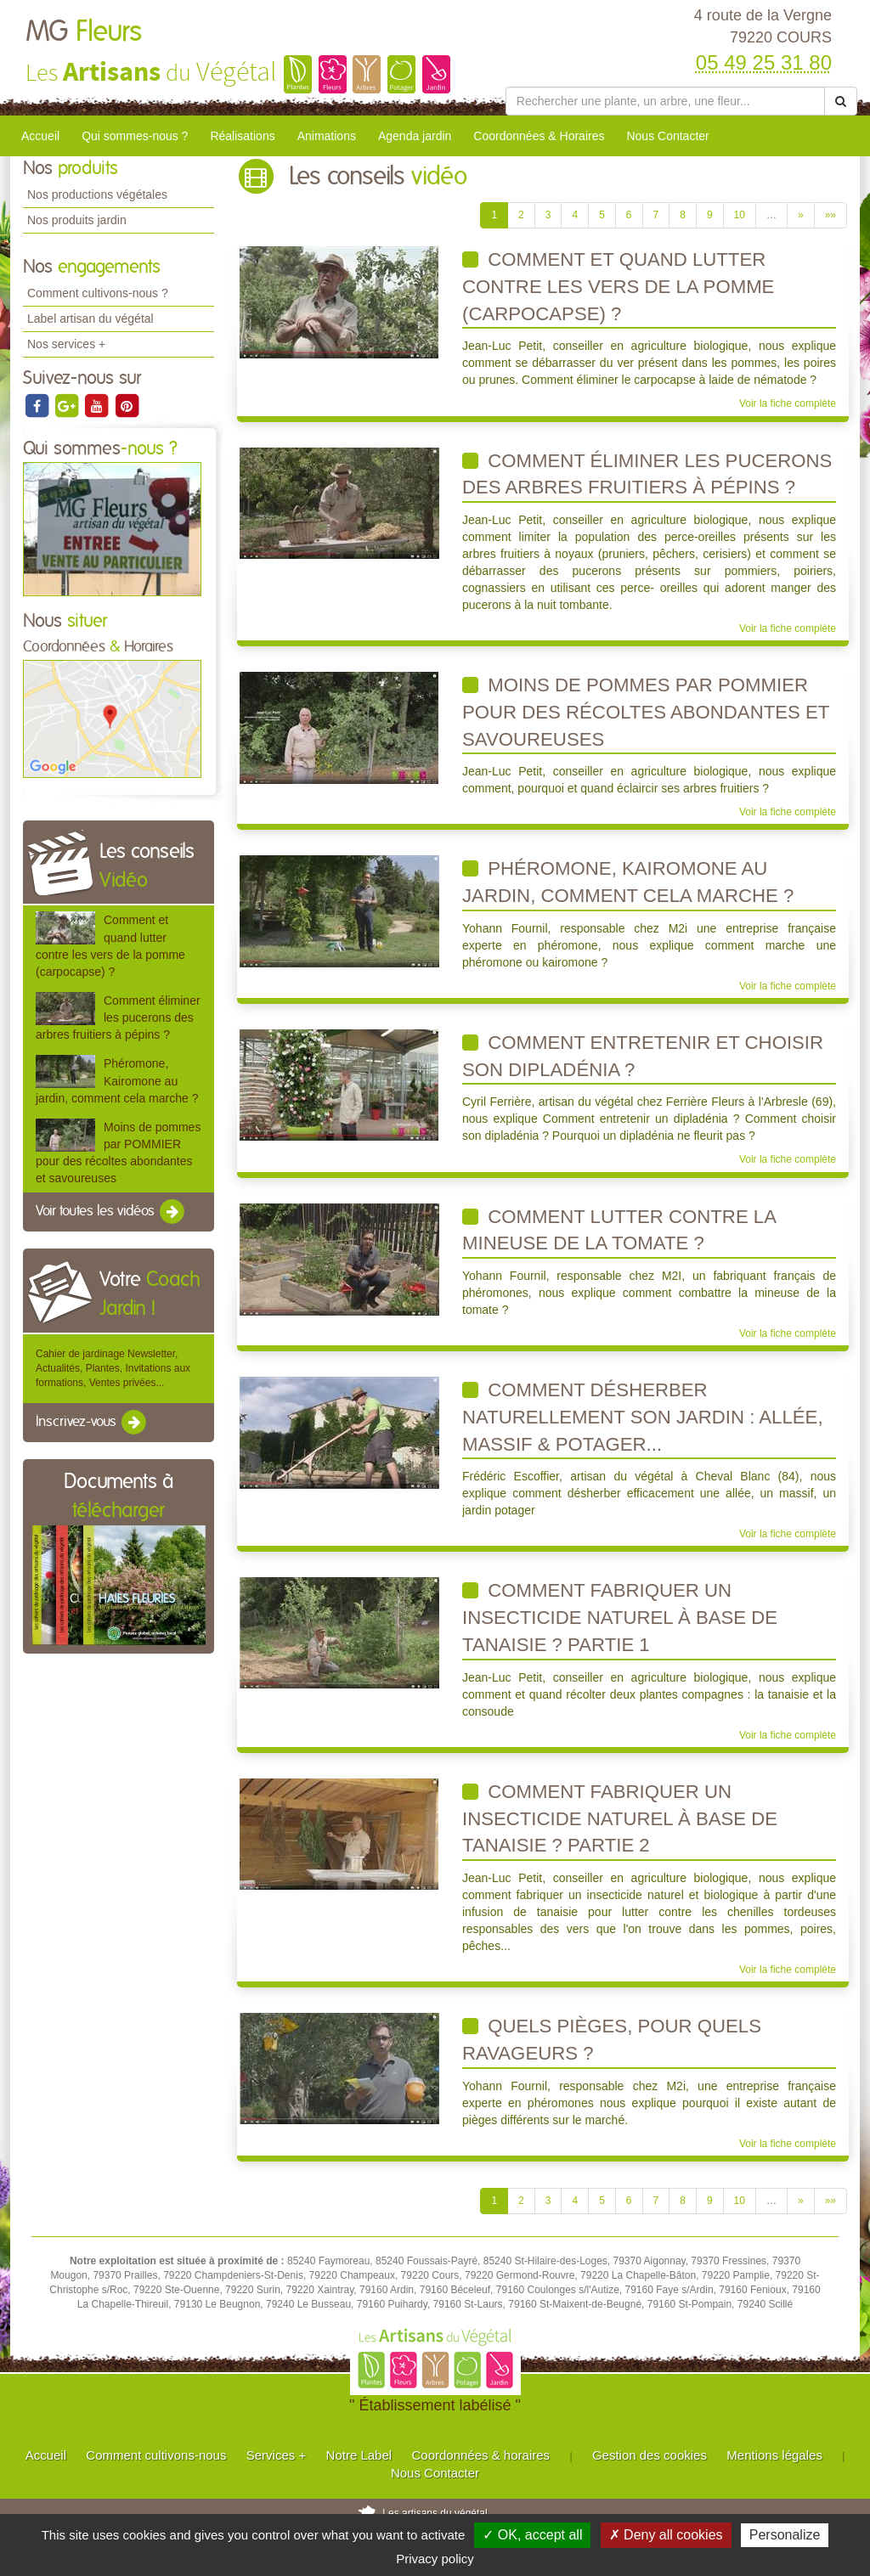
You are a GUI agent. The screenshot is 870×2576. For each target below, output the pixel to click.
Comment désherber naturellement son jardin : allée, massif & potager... (642, 1416)
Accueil (40, 136)
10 (739, 215)
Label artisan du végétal (90, 318)
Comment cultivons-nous (156, 2455)
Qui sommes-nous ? (135, 136)
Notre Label (359, 2455)
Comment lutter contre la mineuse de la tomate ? (619, 1230)
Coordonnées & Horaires (538, 136)
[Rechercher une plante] (665, 101)
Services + (276, 2455)
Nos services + (66, 344)
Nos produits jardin (77, 220)
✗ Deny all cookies (666, 2535)
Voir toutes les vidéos (111, 1212)
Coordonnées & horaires (480, 2455)
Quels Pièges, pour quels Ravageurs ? (611, 2039)
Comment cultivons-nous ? (97, 293)
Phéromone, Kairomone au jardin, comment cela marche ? (117, 1080)
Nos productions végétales (97, 194)
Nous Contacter (667, 136)
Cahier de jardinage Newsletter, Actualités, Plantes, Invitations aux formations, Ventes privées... (113, 1368)
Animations (326, 136)
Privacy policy (435, 2558)
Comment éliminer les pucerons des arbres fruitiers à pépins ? (118, 1017)
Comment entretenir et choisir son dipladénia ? (642, 1056)
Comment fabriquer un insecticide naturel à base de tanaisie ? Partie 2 (619, 1818)
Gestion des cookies (649, 2455)
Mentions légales (774, 2455)
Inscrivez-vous (92, 1422)
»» (830, 215)
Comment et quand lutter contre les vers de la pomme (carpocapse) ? (618, 286)
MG (83, 32)
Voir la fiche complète (787, 403)
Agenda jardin (414, 136)
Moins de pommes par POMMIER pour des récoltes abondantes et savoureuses (645, 711)
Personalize (785, 2535)
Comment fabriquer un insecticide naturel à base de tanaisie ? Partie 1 (619, 1617)
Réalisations (242, 136)
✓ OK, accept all (532, 2535)
